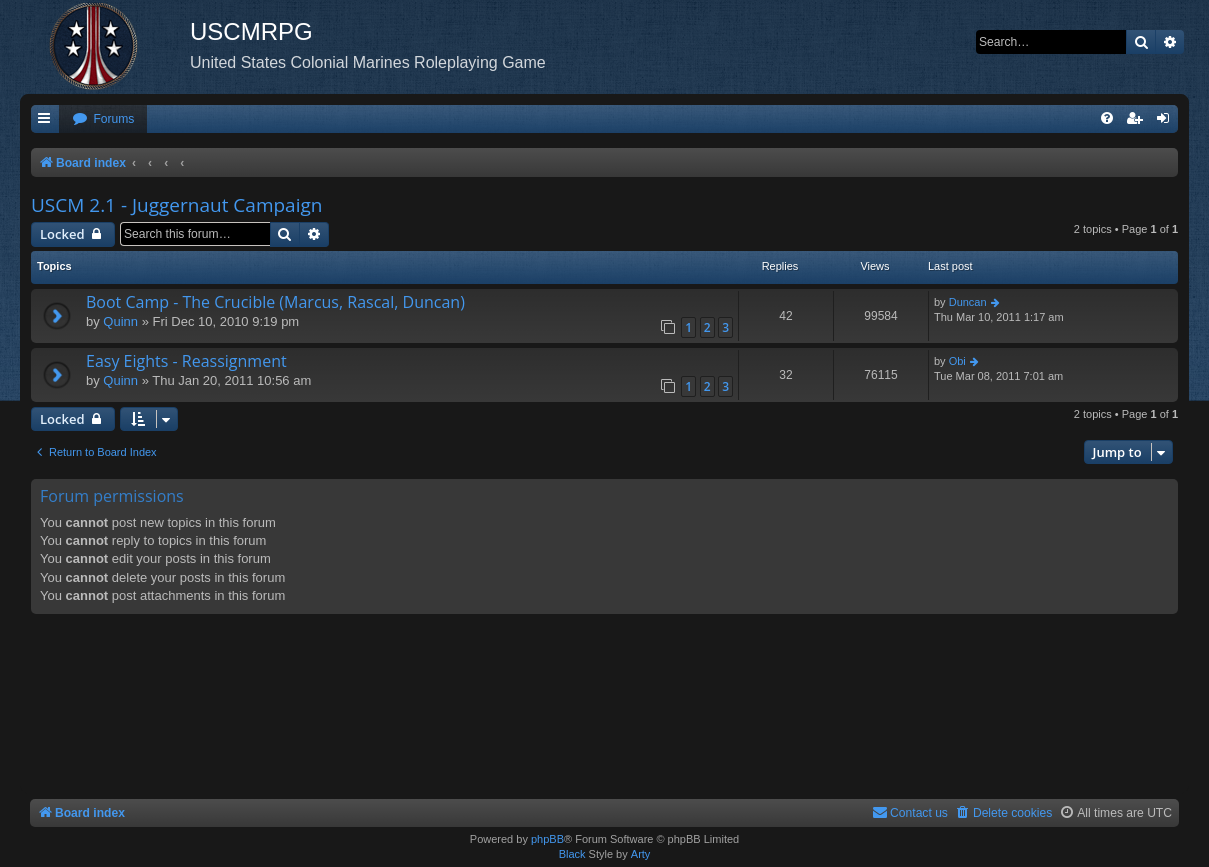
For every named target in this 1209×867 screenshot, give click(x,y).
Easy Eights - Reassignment (186, 361)
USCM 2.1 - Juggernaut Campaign (176, 205)
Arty (641, 854)
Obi (957, 361)
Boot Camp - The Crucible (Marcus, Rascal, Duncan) (275, 302)
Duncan (968, 302)
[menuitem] (103, 119)
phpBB (547, 839)
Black (572, 854)
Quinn (120, 321)
